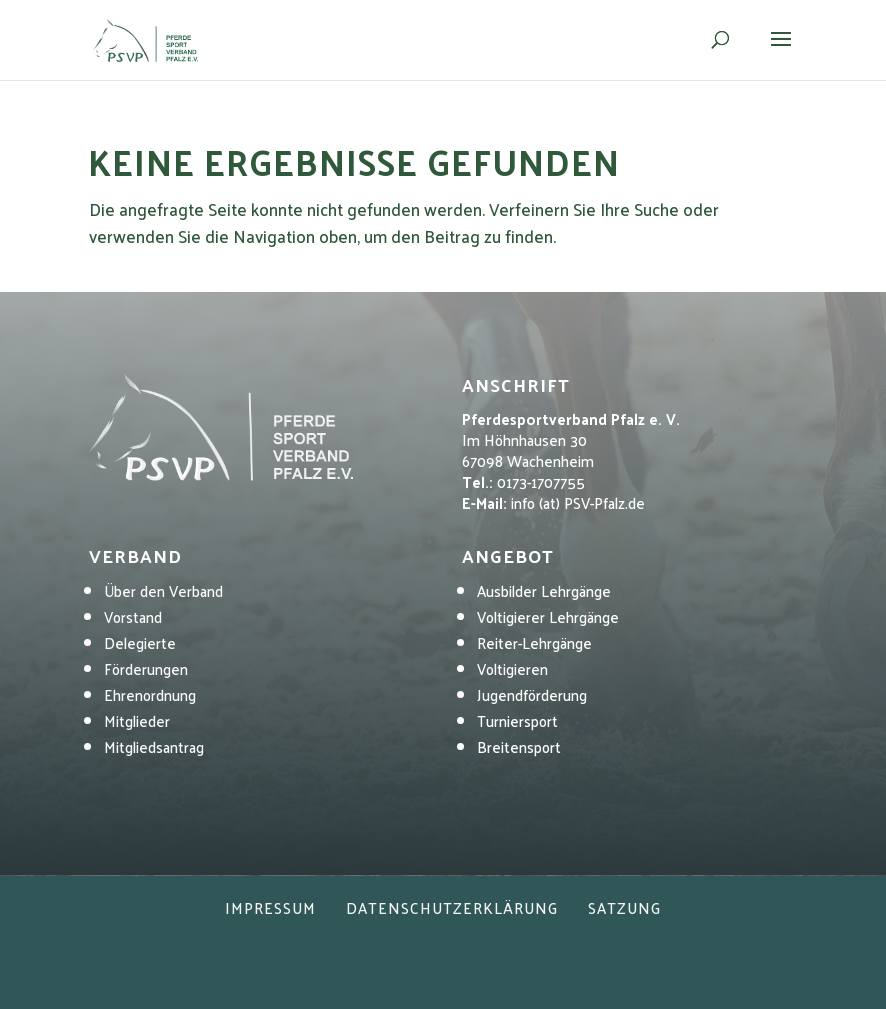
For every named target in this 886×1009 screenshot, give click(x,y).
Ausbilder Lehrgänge (544, 590)
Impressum (270, 907)
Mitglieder (137, 720)
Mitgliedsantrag (154, 746)
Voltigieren (512, 668)
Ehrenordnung (150, 694)
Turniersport (517, 720)
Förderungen (146, 668)
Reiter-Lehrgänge (534, 642)
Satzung (624, 907)
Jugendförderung (532, 694)
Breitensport (519, 746)
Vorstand (133, 616)
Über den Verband (163, 590)
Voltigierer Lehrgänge (548, 616)
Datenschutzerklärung (452, 907)
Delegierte (140, 642)
